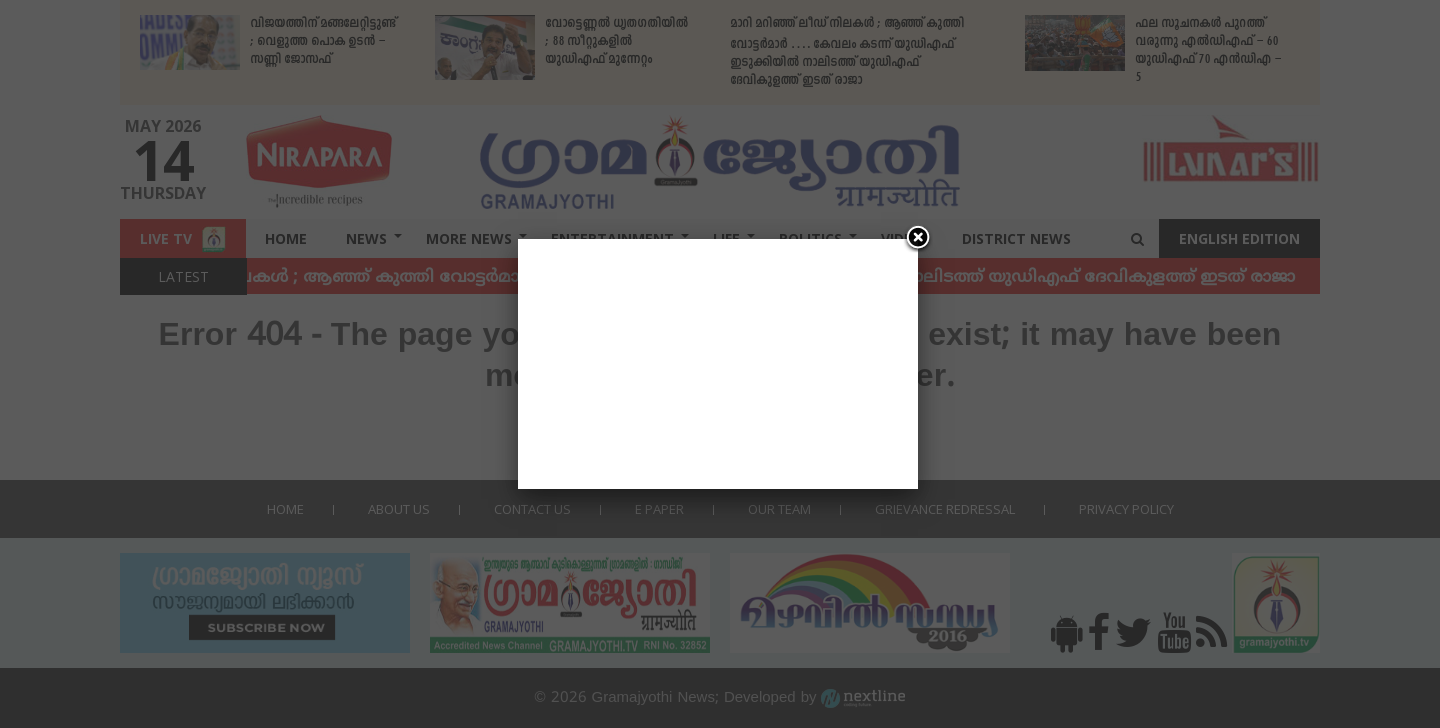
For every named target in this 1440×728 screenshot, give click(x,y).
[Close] (918, 239)
